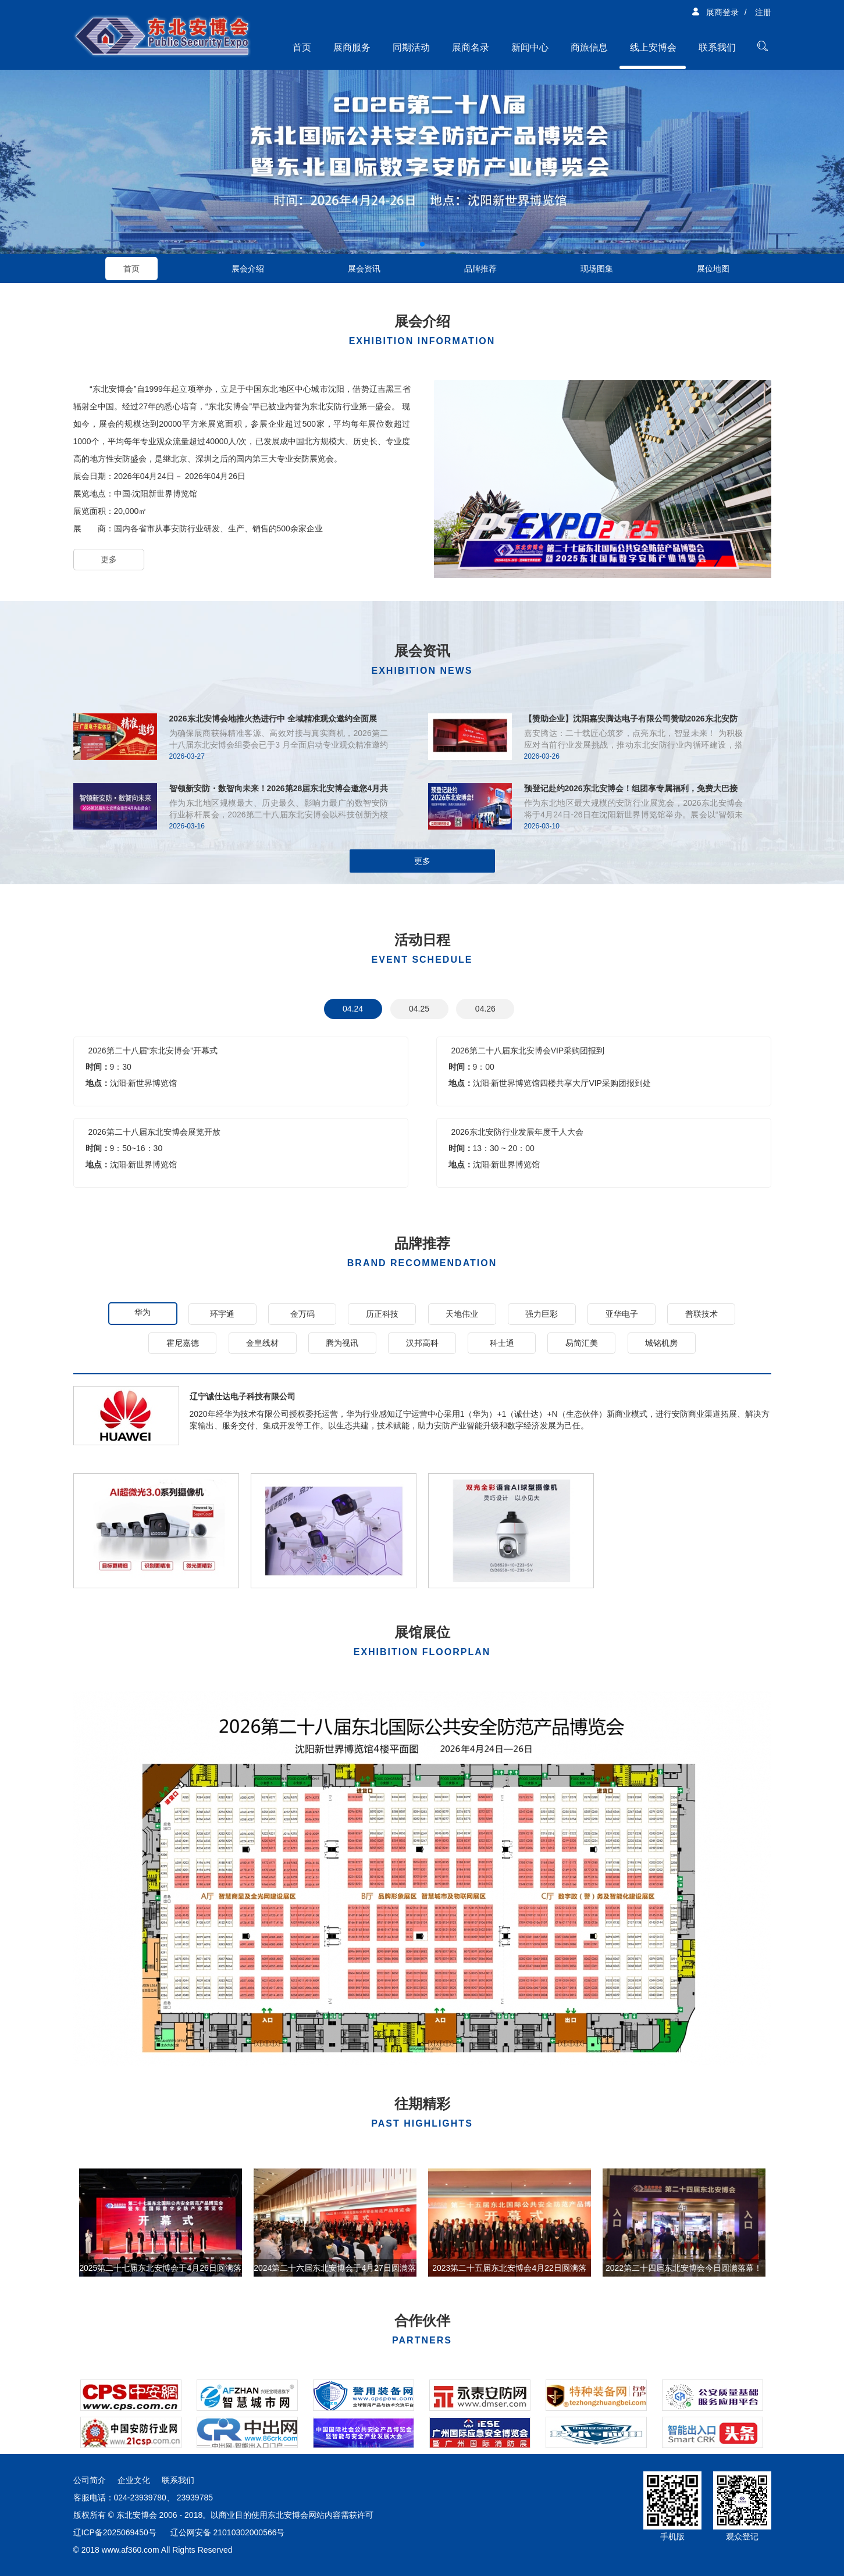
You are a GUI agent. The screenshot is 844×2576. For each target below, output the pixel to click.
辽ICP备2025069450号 (114, 2532)
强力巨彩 (541, 1314)
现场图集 (597, 268)
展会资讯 (364, 268)
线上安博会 (653, 47)
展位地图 (713, 268)
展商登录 (715, 12)
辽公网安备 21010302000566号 (227, 2532)
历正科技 (382, 1314)
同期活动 (411, 47)
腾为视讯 (342, 1343)
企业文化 (133, 2480)
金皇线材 (262, 1343)
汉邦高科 (422, 1343)
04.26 (485, 1008)
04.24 (353, 1008)
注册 (763, 12)
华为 (142, 1312)
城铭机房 (661, 1343)
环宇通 (222, 1314)
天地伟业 (462, 1314)
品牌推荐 (480, 268)
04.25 (419, 1008)
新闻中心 (530, 47)
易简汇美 (581, 1343)
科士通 (502, 1343)
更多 (109, 559)
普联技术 (701, 1314)
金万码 (302, 1314)
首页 (302, 47)
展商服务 (352, 47)
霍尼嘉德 (182, 1343)
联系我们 (717, 47)
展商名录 (470, 47)
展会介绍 (248, 268)
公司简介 (89, 2480)
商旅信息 (589, 47)
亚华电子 (622, 1314)
